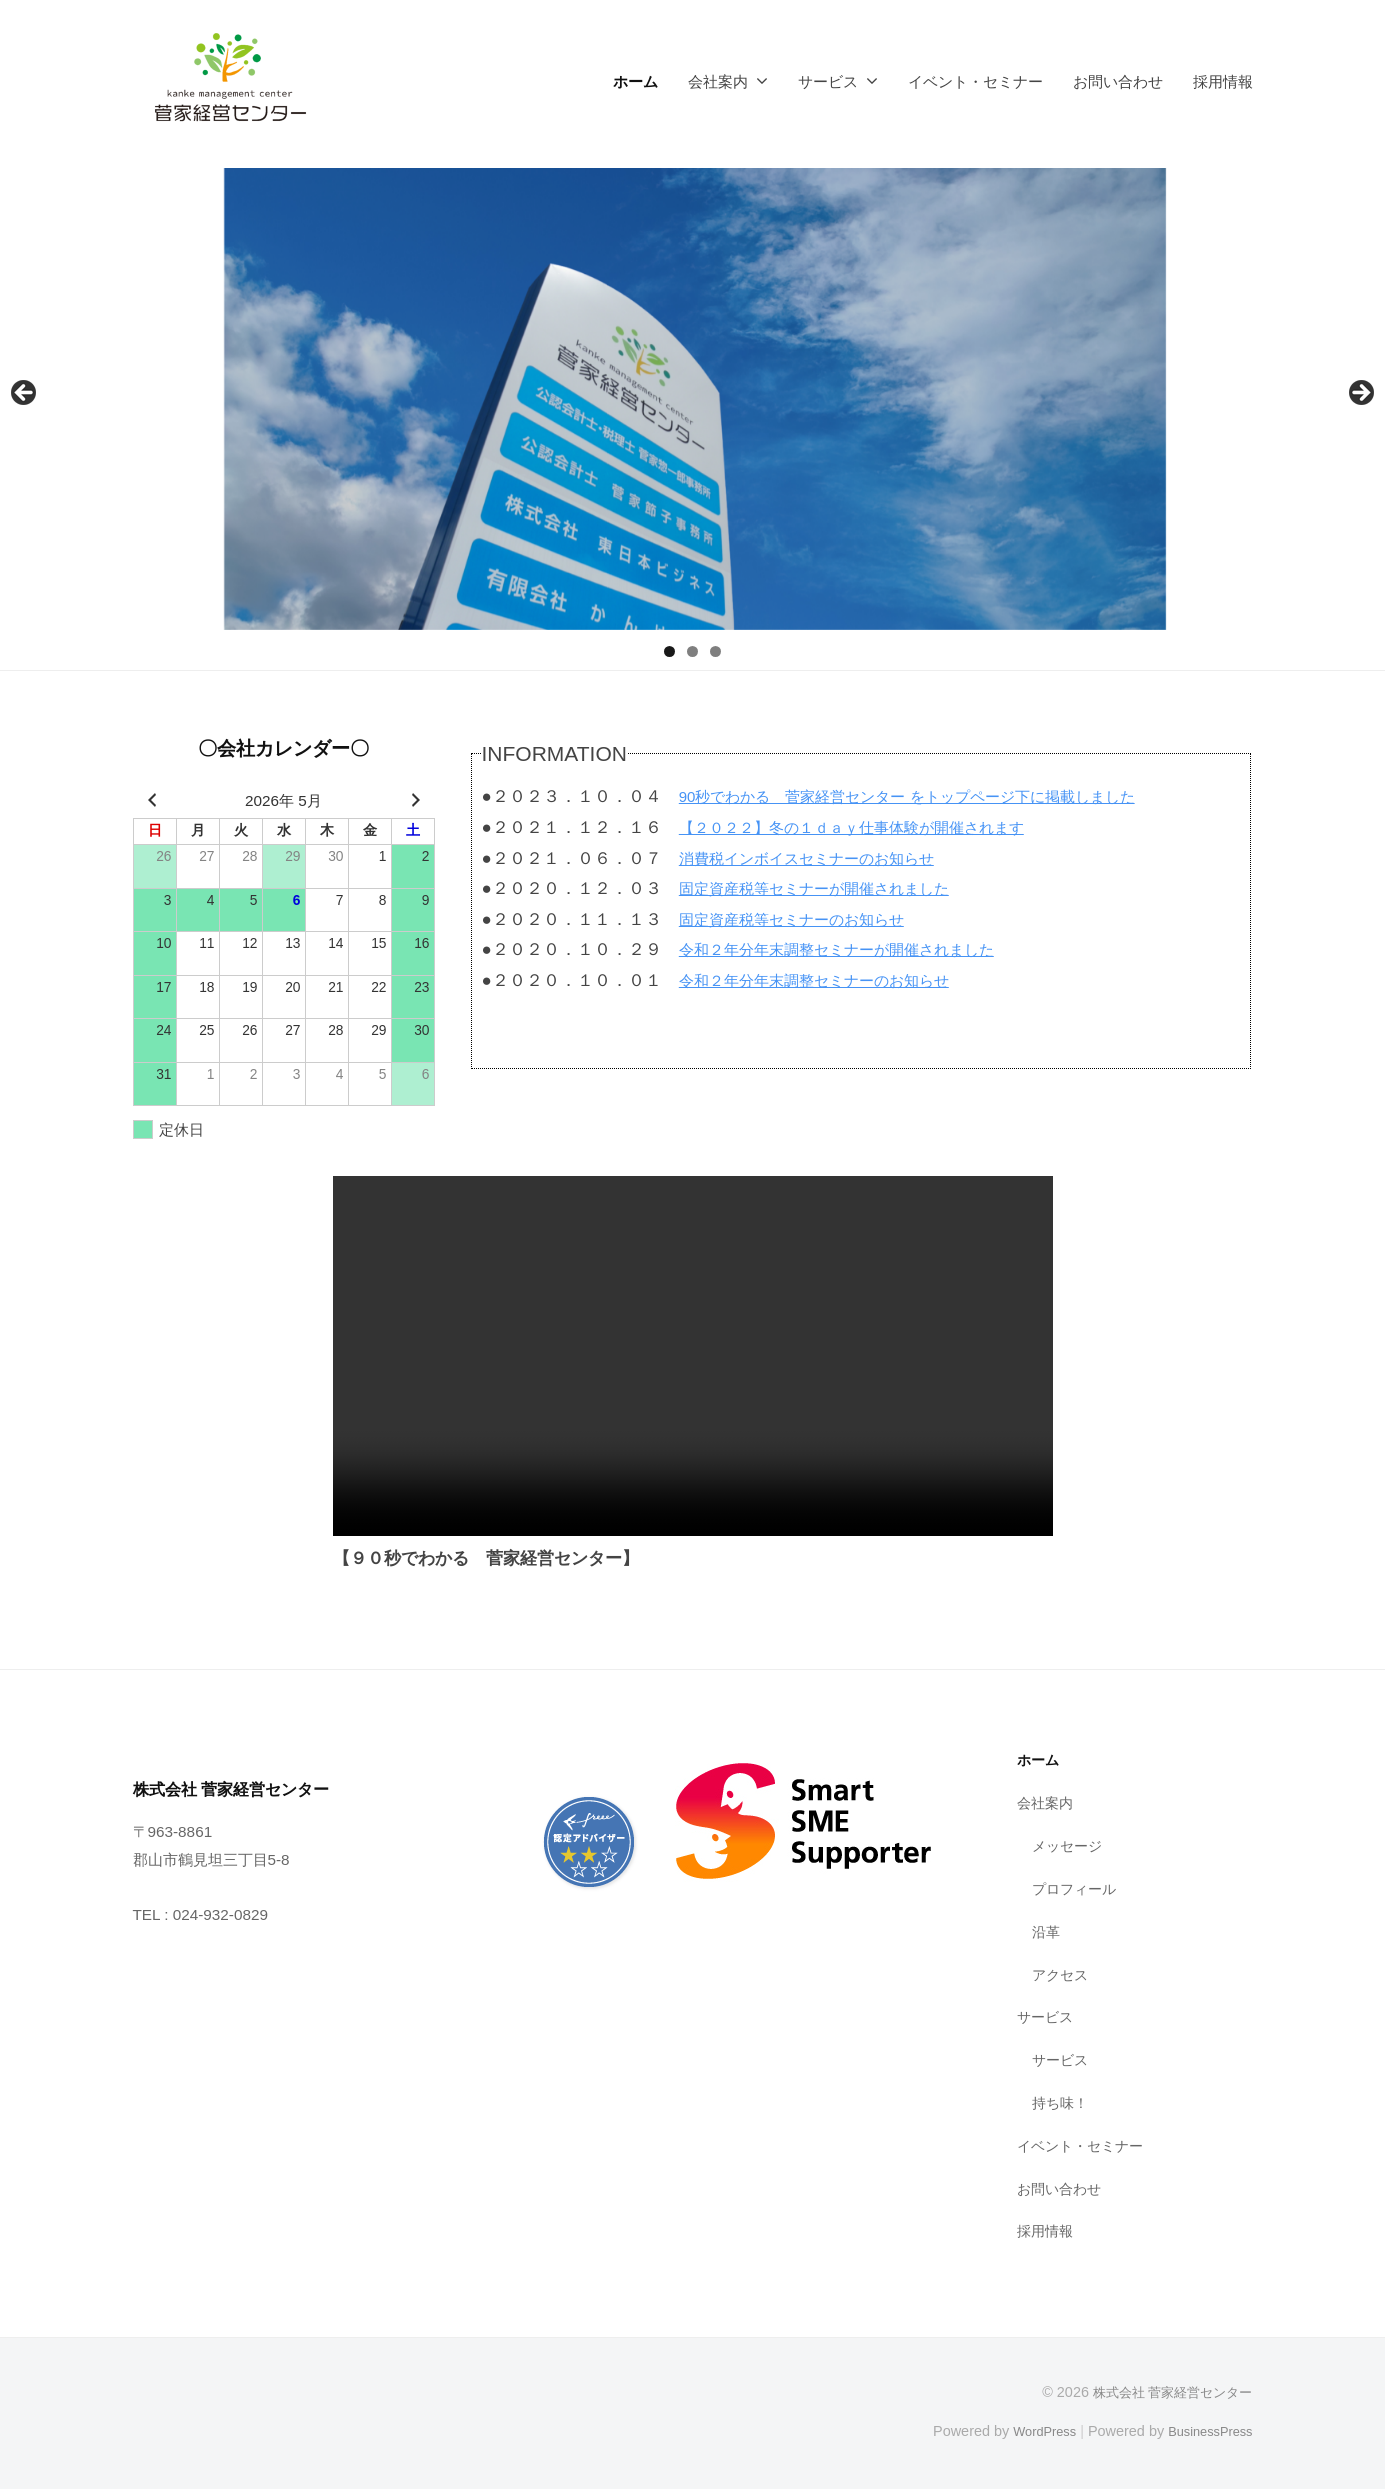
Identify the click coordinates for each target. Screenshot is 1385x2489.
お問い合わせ (1118, 81)
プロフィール (1077, 1888)
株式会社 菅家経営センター (1166, 2392)
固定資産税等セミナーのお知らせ (806, 919)
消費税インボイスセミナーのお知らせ (823, 858)
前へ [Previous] (25, 394)
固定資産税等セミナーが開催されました (832, 888)
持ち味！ (1062, 2102)
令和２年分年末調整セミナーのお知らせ (832, 980)
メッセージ (1069, 1845)
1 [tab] (669, 651)
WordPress (1029, 2431)
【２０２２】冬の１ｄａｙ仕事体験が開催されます (874, 827)
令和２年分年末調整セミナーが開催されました (857, 949)
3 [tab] (715, 651)
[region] (692, 399)
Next (1360, 394)
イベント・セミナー (975, 81)
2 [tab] (692, 651)
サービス (828, 81)
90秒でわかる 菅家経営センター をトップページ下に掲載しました (937, 796)
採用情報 (1223, 81)
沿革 (1047, 1931)
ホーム (635, 81)
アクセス (1062, 1974)
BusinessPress (1205, 2431)
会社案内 (718, 81)
